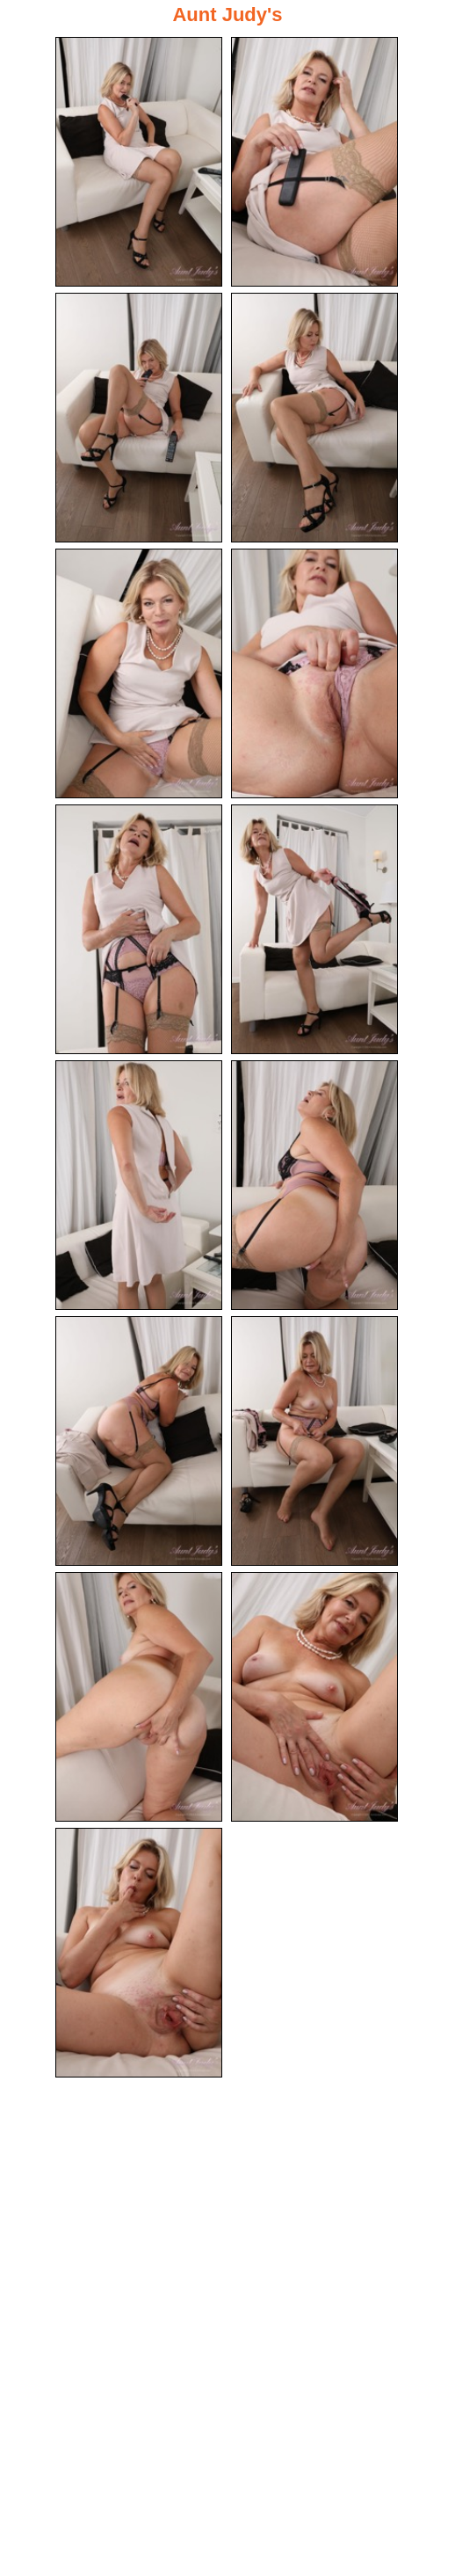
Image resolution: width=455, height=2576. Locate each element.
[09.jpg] (138, 1185)
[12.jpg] (314, 1441)
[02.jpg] (314, 162)
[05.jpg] (138, 673)
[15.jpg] (138, 1953)
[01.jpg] (138, 162)
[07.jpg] (138, 929)
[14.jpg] (314, 1697)
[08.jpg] (314, 929)
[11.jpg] (138, 1441)
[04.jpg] (314, 417)
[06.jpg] (314, 673)
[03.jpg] (138, 417)
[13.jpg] (138, 1697)
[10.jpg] (314, 1185)
